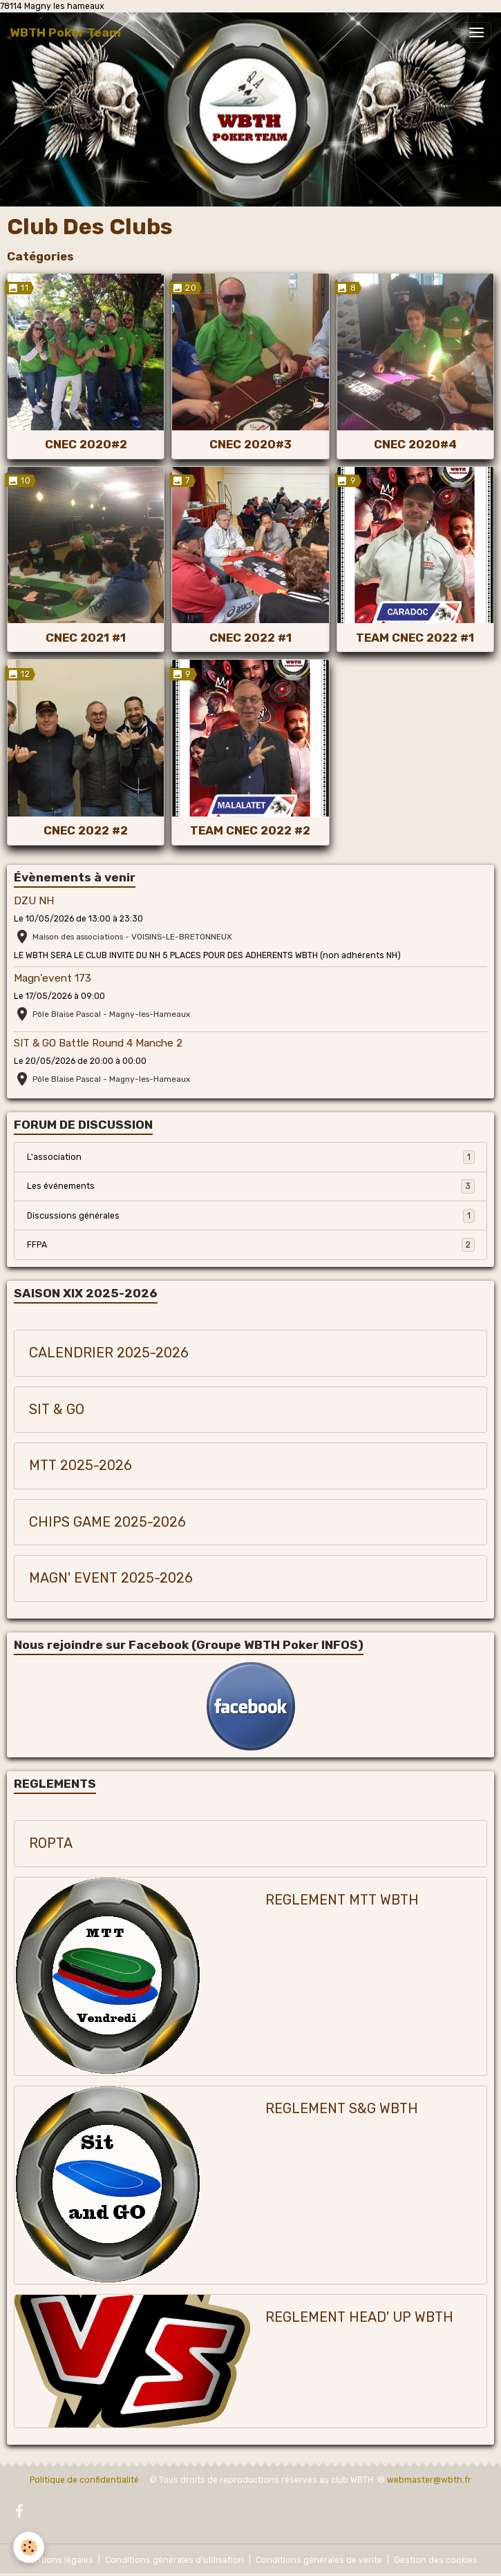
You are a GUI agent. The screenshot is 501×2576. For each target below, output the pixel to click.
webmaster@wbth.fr (429, 2480)
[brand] (65, 32)
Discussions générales (251, 1216)
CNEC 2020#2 (86, 444)
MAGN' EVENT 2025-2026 (111, 1578)
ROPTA (51, 1843)
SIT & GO (56, 1410)
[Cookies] (29, 2547)
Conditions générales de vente (319, 2560)
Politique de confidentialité (84, 2480)
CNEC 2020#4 (415, 444)
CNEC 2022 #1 (250, 638)
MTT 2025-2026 (80, 1465)
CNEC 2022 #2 (86, 830)
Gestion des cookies (436, 2560)
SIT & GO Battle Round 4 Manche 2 (98, 1043)
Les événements (251, 1186)
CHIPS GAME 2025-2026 (107, 1522)
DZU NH (34, 901)
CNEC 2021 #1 (86, 638)
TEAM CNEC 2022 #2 (250, 830)
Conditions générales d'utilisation (174, 2560)
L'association (251, 1157)
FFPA (251, 1245)
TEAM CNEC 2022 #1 (415, 638)
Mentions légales (58, 2560)
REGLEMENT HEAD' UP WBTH (359, 2317)
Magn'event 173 (52, 978)
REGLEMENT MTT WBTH (342, 1900)
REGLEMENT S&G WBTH (341, 2109)
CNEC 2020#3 (250, 444)
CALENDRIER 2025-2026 (109, 1353)
